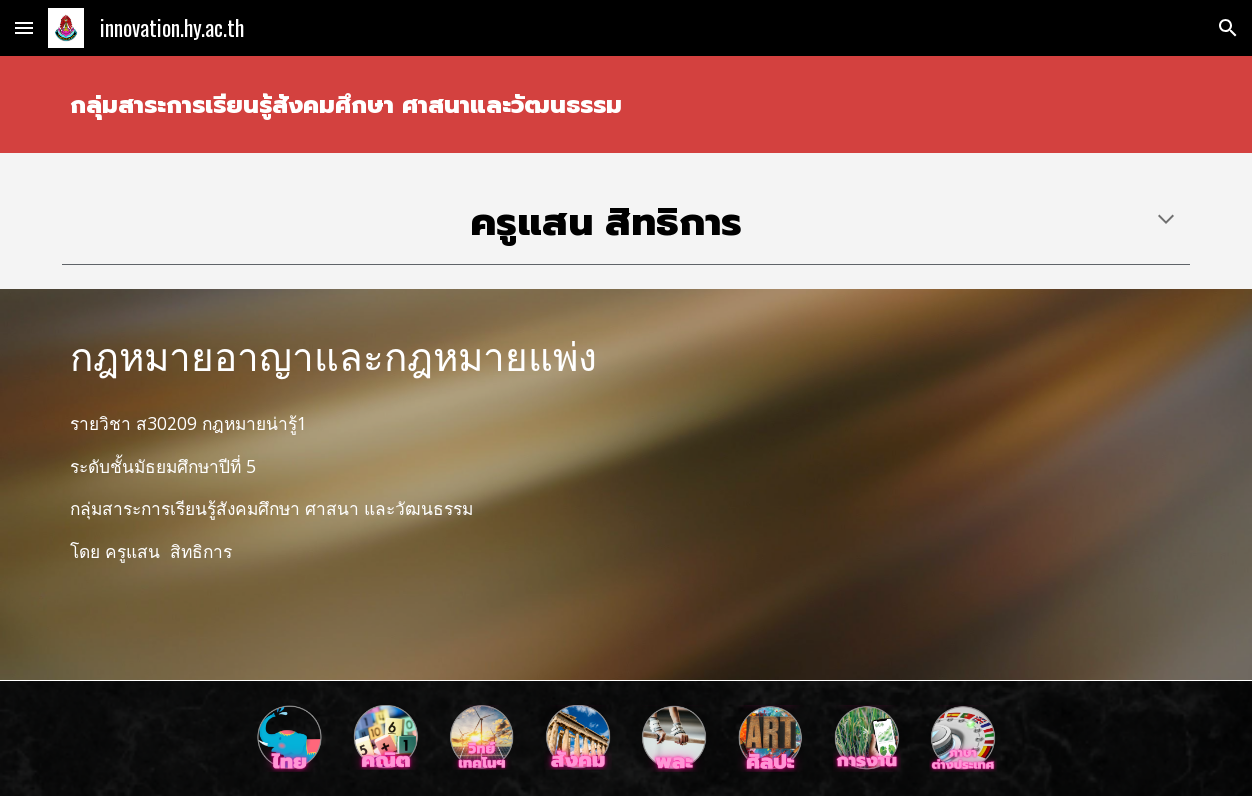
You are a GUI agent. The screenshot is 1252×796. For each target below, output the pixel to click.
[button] (24, 27)
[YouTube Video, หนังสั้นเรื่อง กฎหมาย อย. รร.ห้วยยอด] (914, 484)
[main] (625, 104)
